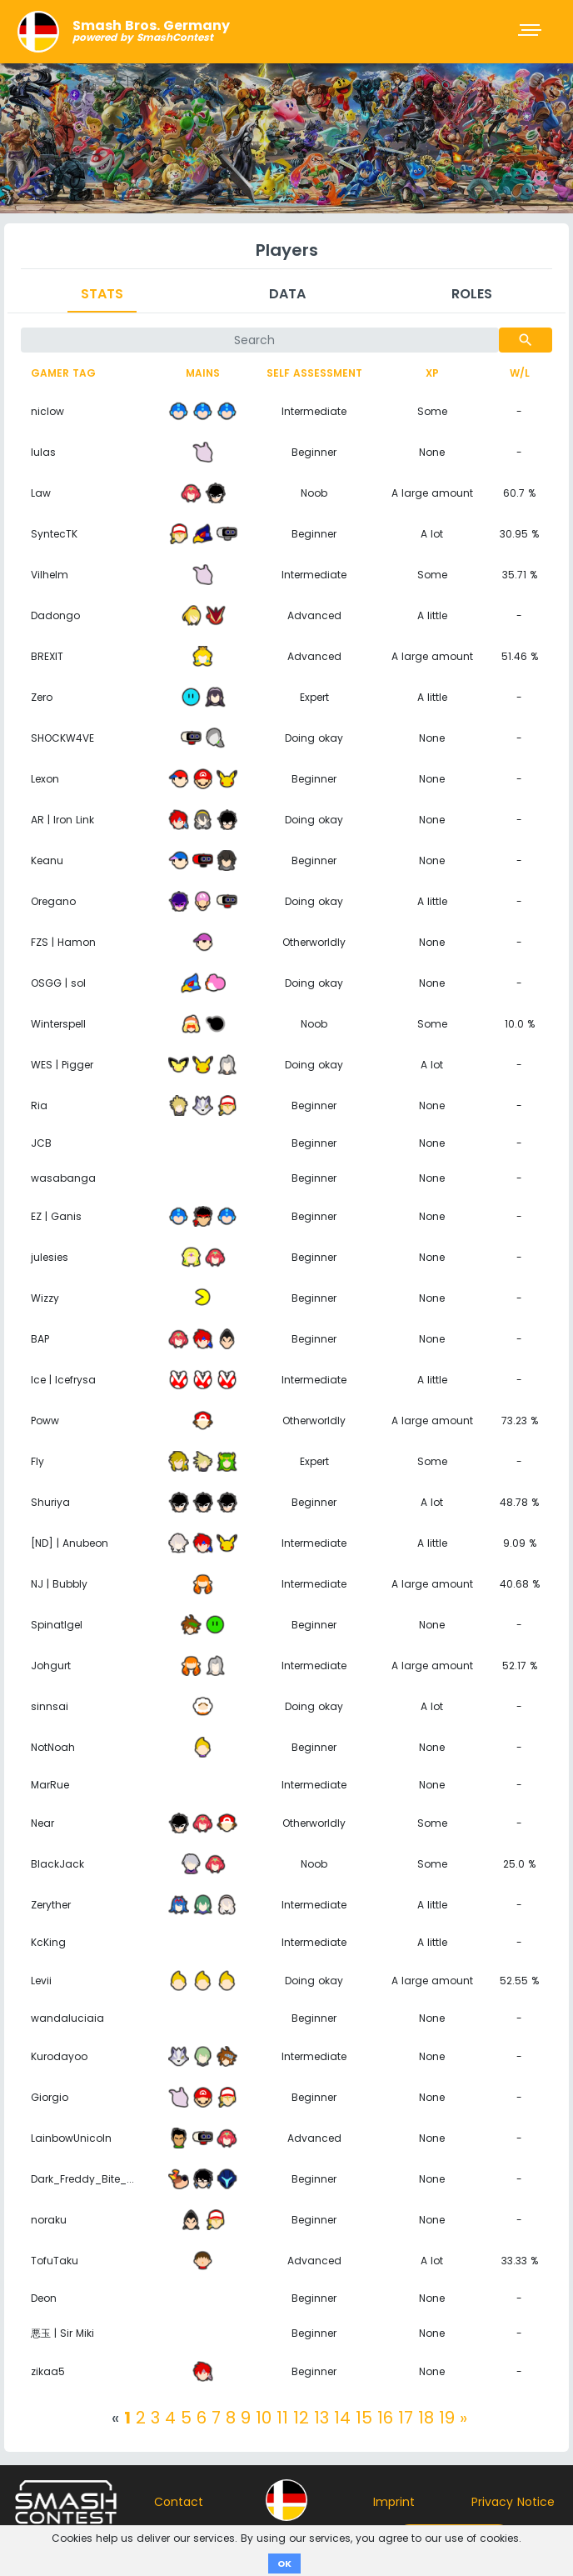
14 (342, 2417)
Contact (178, 2501)
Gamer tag (63, 373)
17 (405, 2417)
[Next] (463, 2417)
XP (432, 373)
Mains (203, 373)
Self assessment (314, 373)
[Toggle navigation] (531, 31)
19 (447, 2417)
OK (284, 2563)
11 (282, 2417)
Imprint (394, 2501)
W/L (520, 373)
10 (264, 2417)
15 (364, 2417)
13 (321, 2417)
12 (301, 2417)
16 (385, 2417)
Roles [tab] (471, 293)
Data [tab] (287, 293)
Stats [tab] (102, 293)
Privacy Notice (513, 2501)
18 (426, 2417)
